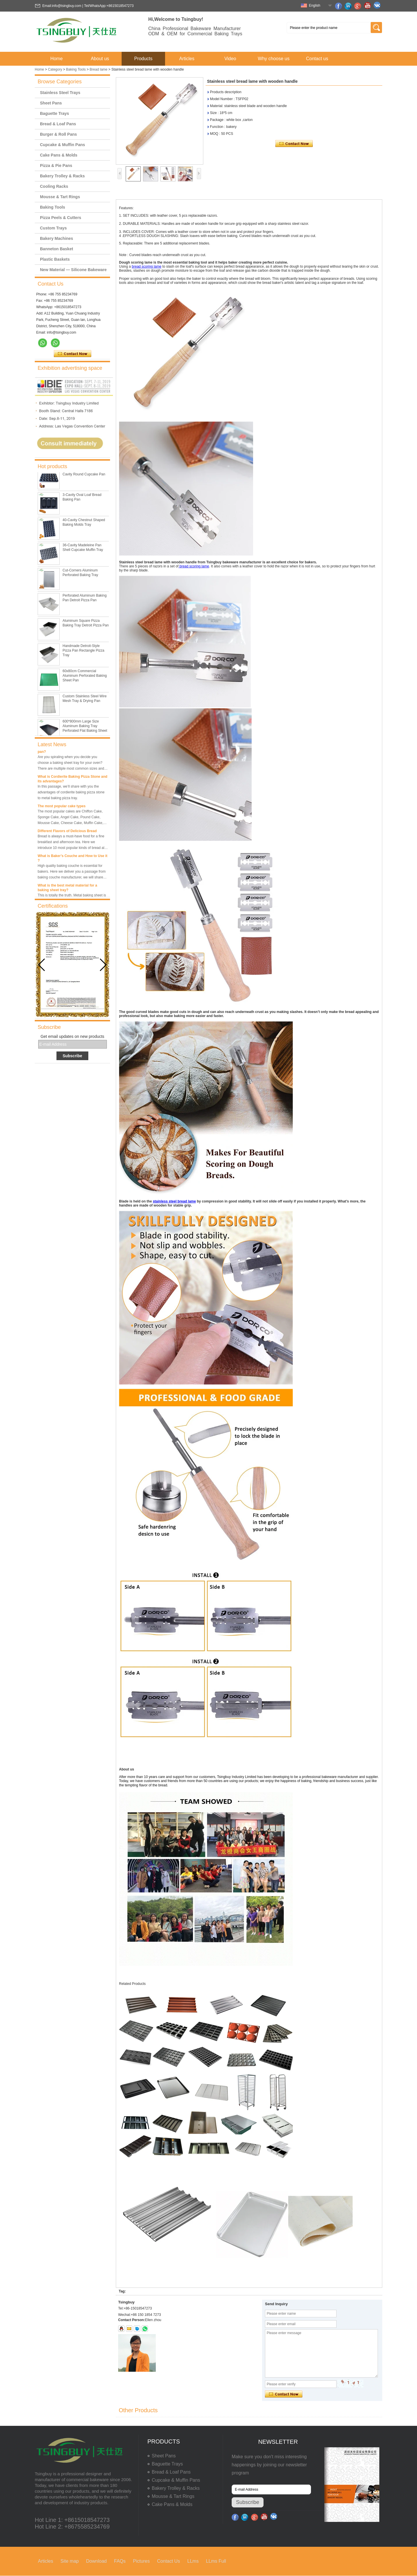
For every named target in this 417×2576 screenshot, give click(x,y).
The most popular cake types (61, 806)
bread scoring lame (146, 266)
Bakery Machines (56, 238)
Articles (186, 58)
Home (56, 58)
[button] (103, 965)
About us (100, 58)
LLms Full (216, 2561)
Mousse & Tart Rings (60, 196)
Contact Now (72, 354)
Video (230, 58)
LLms (193, 2561)
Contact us (317, 58)
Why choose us (273, 58)
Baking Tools (76, 69)
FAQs (120, 2561)
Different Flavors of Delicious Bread (67, 831)
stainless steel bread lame (174, 1201)
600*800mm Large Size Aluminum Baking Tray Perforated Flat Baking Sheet (85, 734)
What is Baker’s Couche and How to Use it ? (72, 858)
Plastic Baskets (55, 259)
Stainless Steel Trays (60, 92)
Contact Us (168, 2561)
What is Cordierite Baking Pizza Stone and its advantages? (72, 779)
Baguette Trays (54, 113)
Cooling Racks (54, 186)
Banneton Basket (56, 249)
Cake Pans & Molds (58, 155)
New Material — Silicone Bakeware (73, 269)
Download (96, 2561)
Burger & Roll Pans (58, 134)
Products (143, 58)
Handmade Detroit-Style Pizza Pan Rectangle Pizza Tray (83, 658)
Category (55, 69)
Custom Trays (53, 228)
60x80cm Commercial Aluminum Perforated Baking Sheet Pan (85, 684)
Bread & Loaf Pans (58, 124)
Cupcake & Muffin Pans (62, 144)
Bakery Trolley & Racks (62, 176)
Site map (70, 2561)
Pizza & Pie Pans (56, 165)
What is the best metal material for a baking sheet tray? (67, 887)
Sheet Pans (51, 103)
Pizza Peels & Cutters (60, 217)
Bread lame (98, 69)
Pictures (141, 2561)
